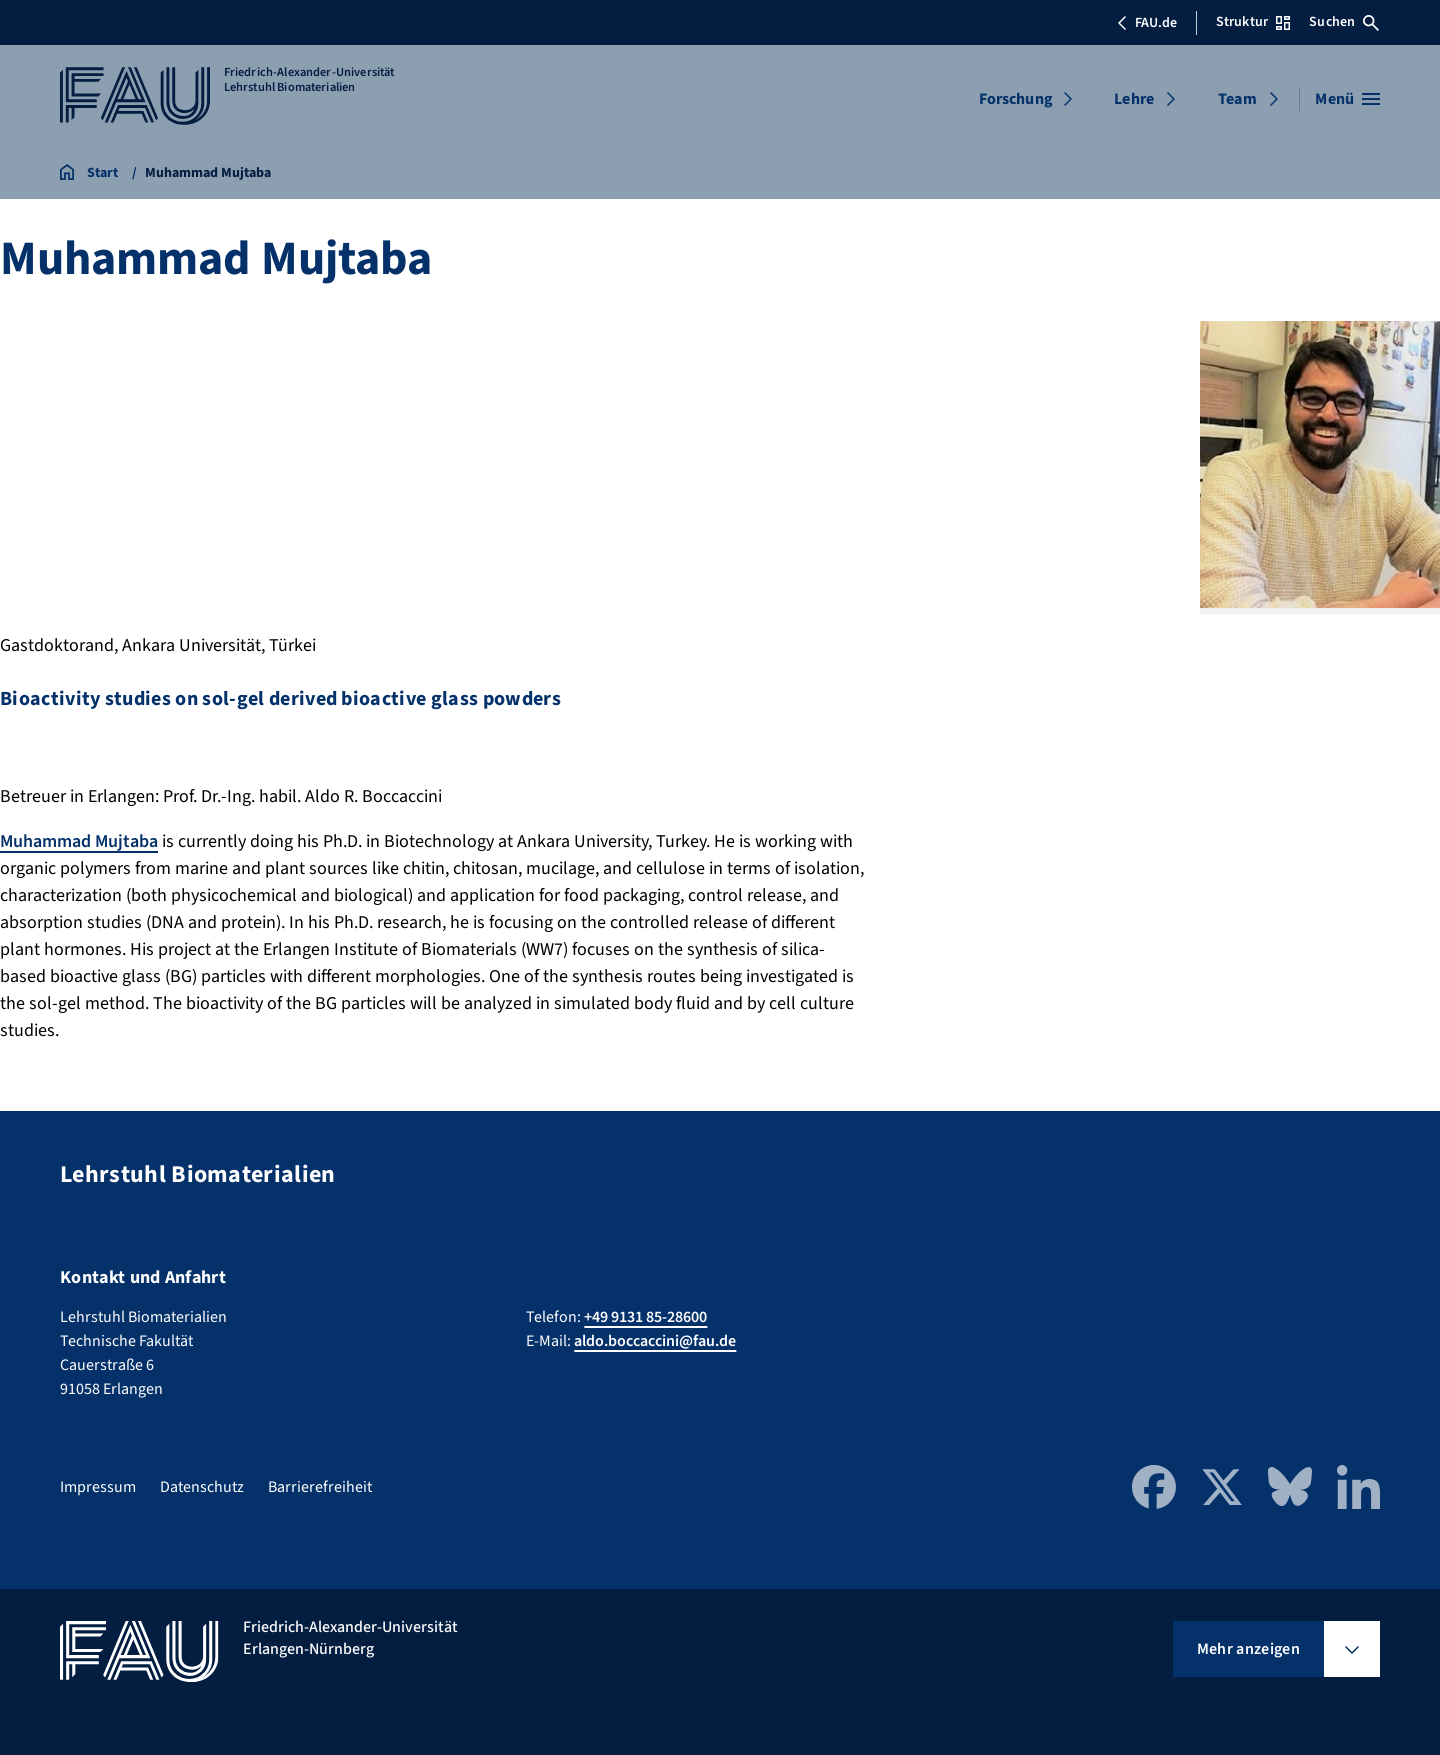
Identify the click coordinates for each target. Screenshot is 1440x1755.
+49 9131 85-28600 (645, 1317)
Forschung (1016, 99)
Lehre (1134, 99)
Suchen (1344, 22)
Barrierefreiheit (320, 1487)
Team (1237, 99)
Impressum (98, 1487)
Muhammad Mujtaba (79, 841)
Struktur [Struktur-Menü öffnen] (1253, 22)
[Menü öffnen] (1347, 99)
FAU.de (1147, 23)
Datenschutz (202, 1487)
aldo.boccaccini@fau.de (655, 1341)
